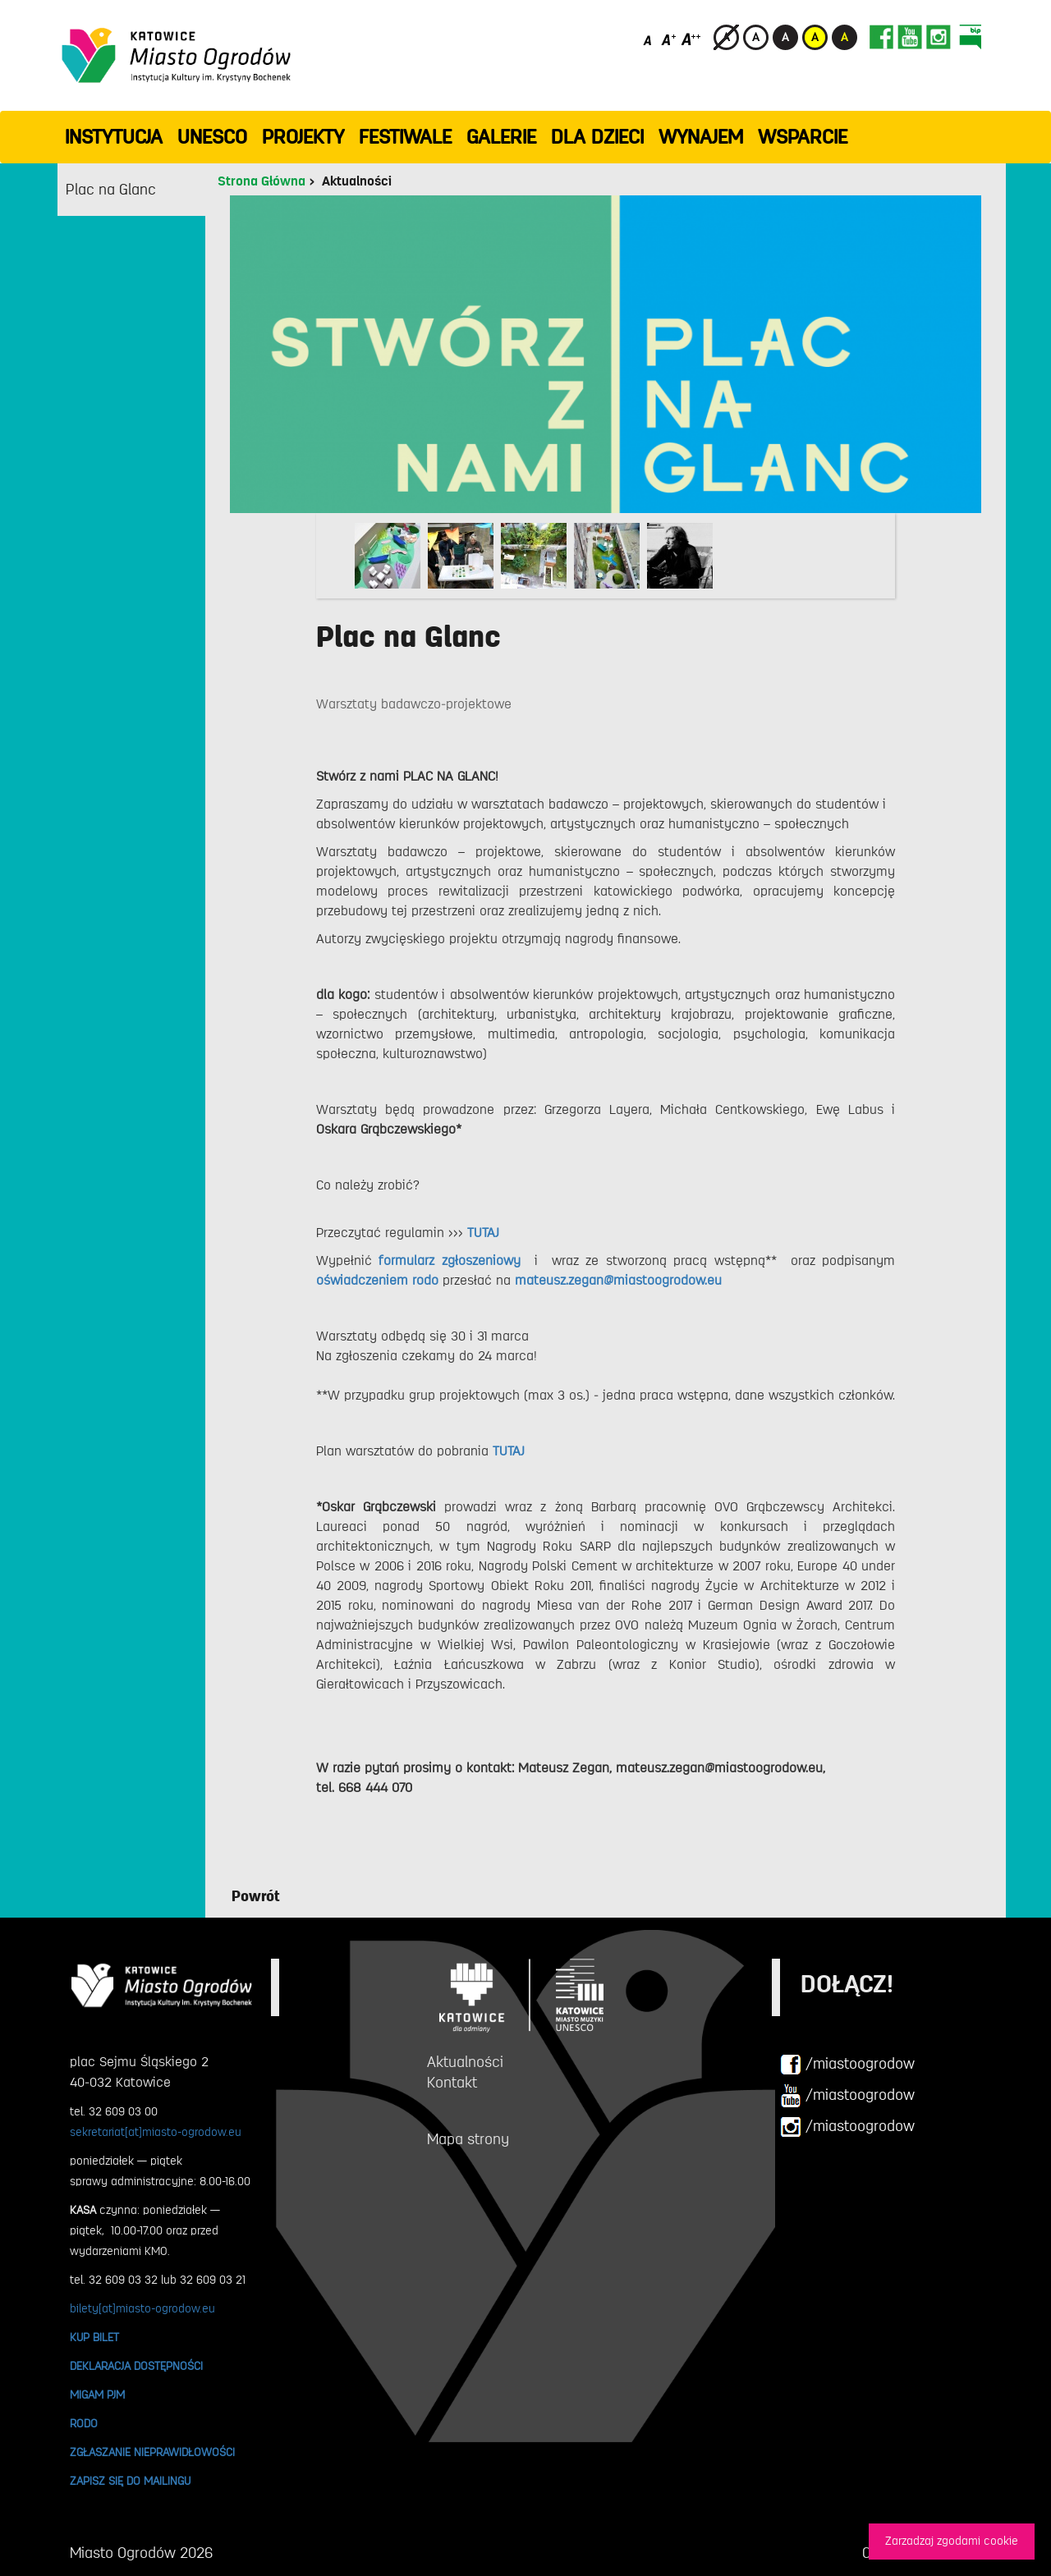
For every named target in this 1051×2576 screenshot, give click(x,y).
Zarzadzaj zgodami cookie (951, 2541)
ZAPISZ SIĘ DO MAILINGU (130, 2481)
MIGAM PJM (97, 2394)
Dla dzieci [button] (597, 137)
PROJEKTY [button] (303, 137)
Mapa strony (468, 2139)
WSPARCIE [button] (802, 137)
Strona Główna (261, 181)
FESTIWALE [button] (405, 137)
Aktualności (357, 181)
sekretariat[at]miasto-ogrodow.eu (155, 2132)
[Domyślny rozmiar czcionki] (649, 39)
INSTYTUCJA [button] (114, 137)
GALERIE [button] (501, 137)
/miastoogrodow (847, 2064)
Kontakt (452, 2082)
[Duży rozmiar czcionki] (691, 39)
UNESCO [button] (212, 137)
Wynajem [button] (701, 137)
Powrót (256, 1896)
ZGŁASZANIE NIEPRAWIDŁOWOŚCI (152, 2452)
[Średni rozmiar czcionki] (668, 39)
